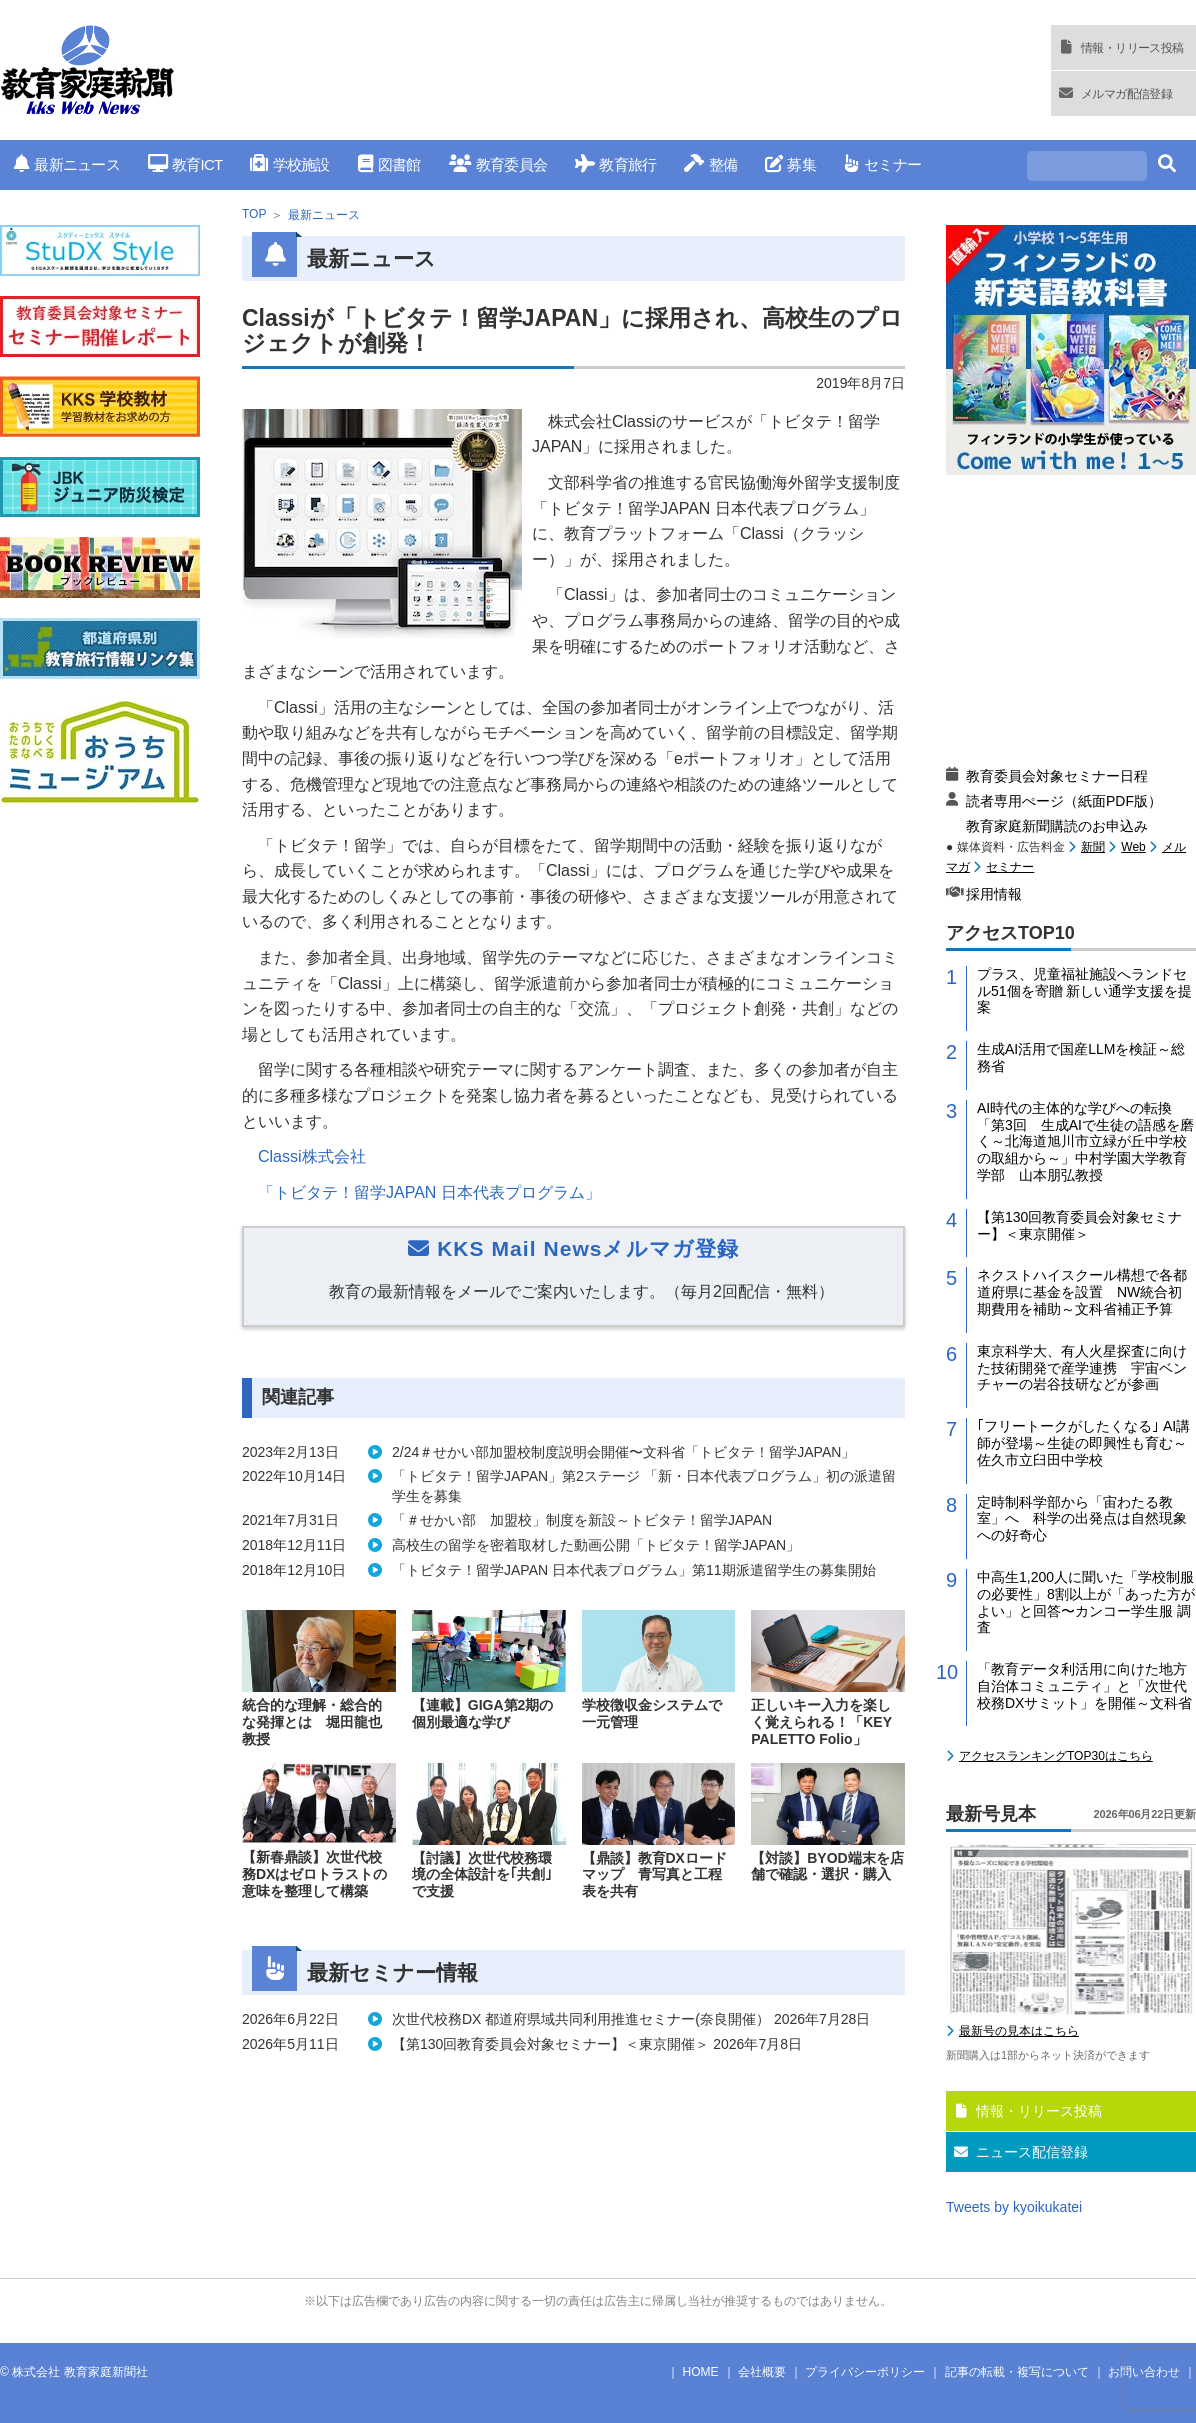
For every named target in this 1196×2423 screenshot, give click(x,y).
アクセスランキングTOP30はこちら (1056, 1756)
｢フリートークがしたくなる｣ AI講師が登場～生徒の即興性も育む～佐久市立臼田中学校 (1083, 1443)
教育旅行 (615, 164)
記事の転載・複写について (1017, 2372)
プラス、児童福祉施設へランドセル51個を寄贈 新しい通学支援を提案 (1084, 991)
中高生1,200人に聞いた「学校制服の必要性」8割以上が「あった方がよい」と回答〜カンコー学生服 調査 (1086, 1602)
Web (1133, 847)
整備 (710, 164)
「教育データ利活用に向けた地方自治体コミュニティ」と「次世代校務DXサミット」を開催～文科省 (1084, 1686)
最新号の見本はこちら (1019, 2031)
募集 (790, 164)
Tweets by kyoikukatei (1014, 2207)
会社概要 (762, 2372)
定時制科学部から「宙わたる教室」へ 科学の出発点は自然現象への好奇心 (1082, 1519)
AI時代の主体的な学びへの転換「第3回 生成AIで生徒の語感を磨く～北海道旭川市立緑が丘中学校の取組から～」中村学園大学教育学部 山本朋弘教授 (1085, 1141)
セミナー (882, 164)
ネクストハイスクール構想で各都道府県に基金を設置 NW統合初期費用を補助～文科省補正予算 (1082, 1292)
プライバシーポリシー (865, 2372)
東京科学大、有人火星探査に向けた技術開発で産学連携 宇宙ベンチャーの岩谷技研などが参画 (1082, 1368)
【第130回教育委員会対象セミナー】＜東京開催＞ (1079, 1225)
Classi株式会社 (312, 1156)
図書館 (389, 164)
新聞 (1093, 847)
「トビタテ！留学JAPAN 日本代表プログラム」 (429, 1192)
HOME (701, 2372)
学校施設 (289, 164)
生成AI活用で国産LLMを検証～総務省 (1081, 1057)
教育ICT (185, 164)
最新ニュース (67, 164)
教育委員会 (498, 164)
